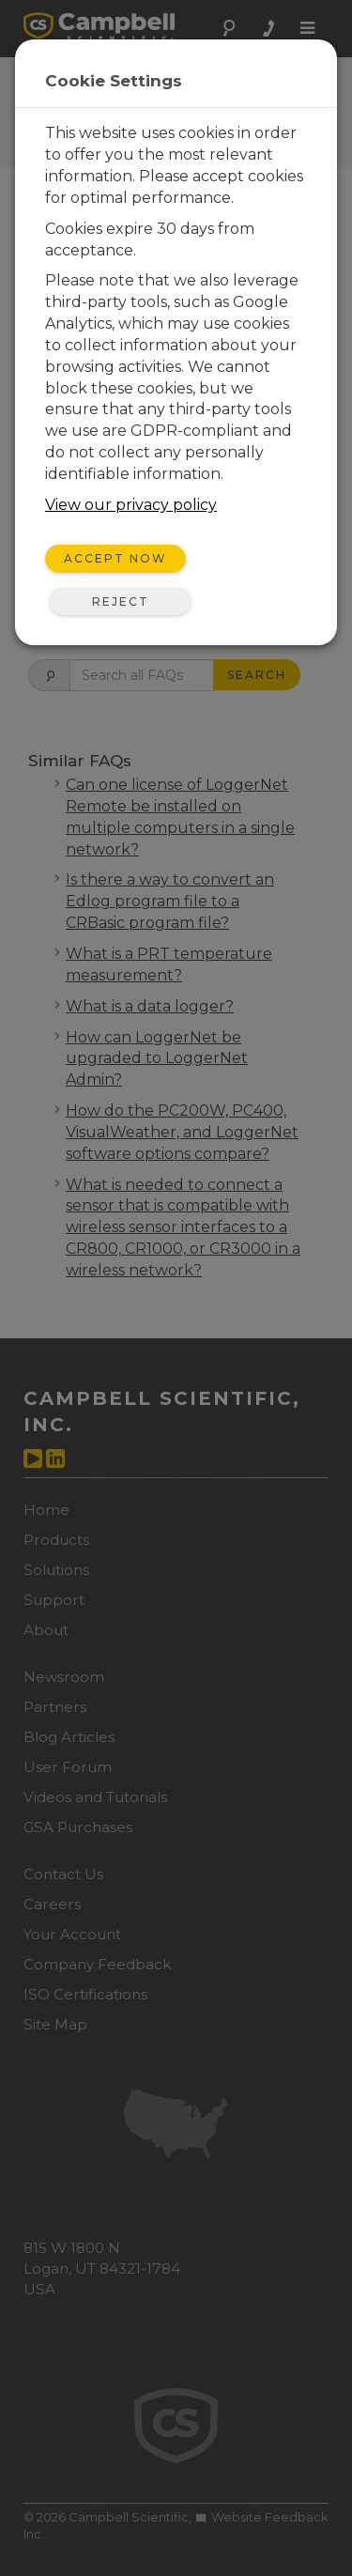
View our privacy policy (131, 505)
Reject (120, 601)
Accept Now (115, 558)
